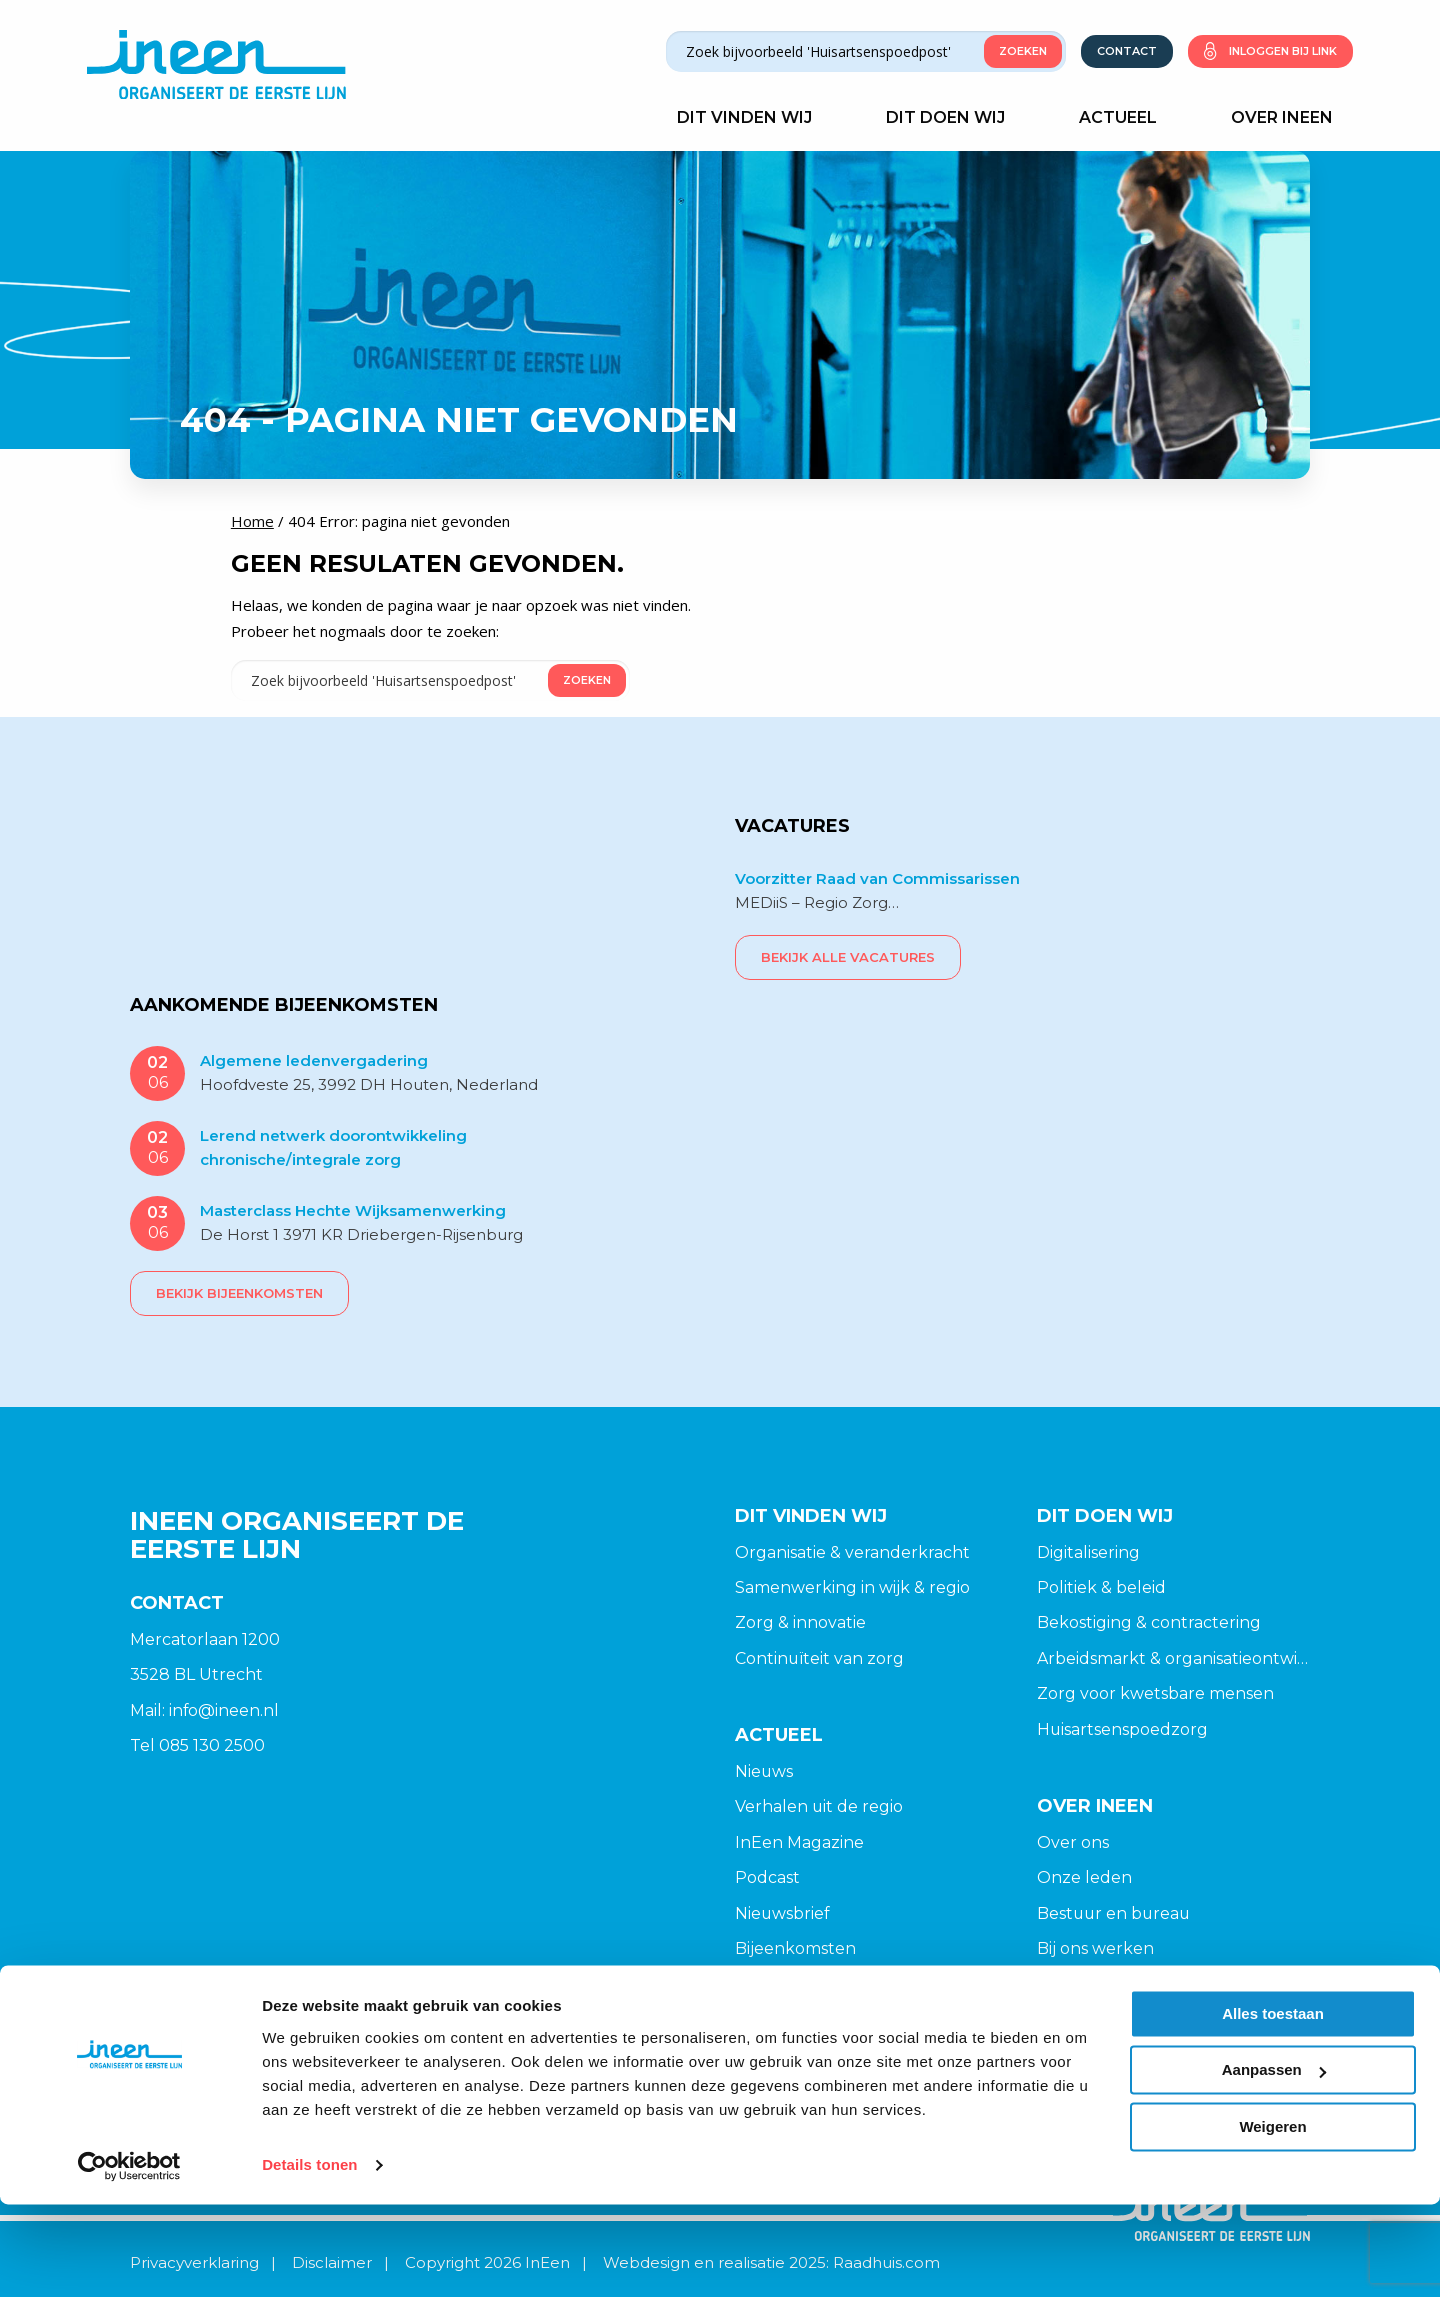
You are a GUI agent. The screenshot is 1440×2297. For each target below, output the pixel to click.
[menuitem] (871, 1772)
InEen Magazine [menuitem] (799, 1842)
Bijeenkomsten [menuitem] (795, 1949)
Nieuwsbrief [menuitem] (783, 1914)
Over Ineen (1292, 117)
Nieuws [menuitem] (764, 1771)
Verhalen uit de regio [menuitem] (819, 1807)
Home (252, 521)
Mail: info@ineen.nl (205, 1709)
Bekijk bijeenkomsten (239, 1292)
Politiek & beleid (1101, 1587)
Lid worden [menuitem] (1082, 1985)
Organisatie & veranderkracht (852, 1551)
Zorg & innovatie (800, 1622)
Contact (1127, 51)
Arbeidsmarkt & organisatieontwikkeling (1173, 1658)
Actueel (1128, 117)
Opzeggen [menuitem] (1080, 2020)
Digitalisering (1088, 1551)
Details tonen (309, 2257)
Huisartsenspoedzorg (1123, 1729)
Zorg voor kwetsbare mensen (1155, 1693)
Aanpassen (1274, 2162)
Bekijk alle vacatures (848, 956)
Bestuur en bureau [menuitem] (1115, 1914)
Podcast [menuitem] (767, 1878)
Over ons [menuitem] (1073, 1842)
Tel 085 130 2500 (198, 1745)
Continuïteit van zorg (820, 1658)
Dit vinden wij (754, 117)
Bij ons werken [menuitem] (1095, 1949)
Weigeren (1272, 2219)
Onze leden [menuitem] (1084, 1878)
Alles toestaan (1273, 2106)
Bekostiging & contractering (1149, 1622)
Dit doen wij (955, 117)
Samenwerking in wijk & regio (852, 1587)
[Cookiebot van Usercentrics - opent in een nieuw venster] (129, 2258)
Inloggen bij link (1283, 51)
